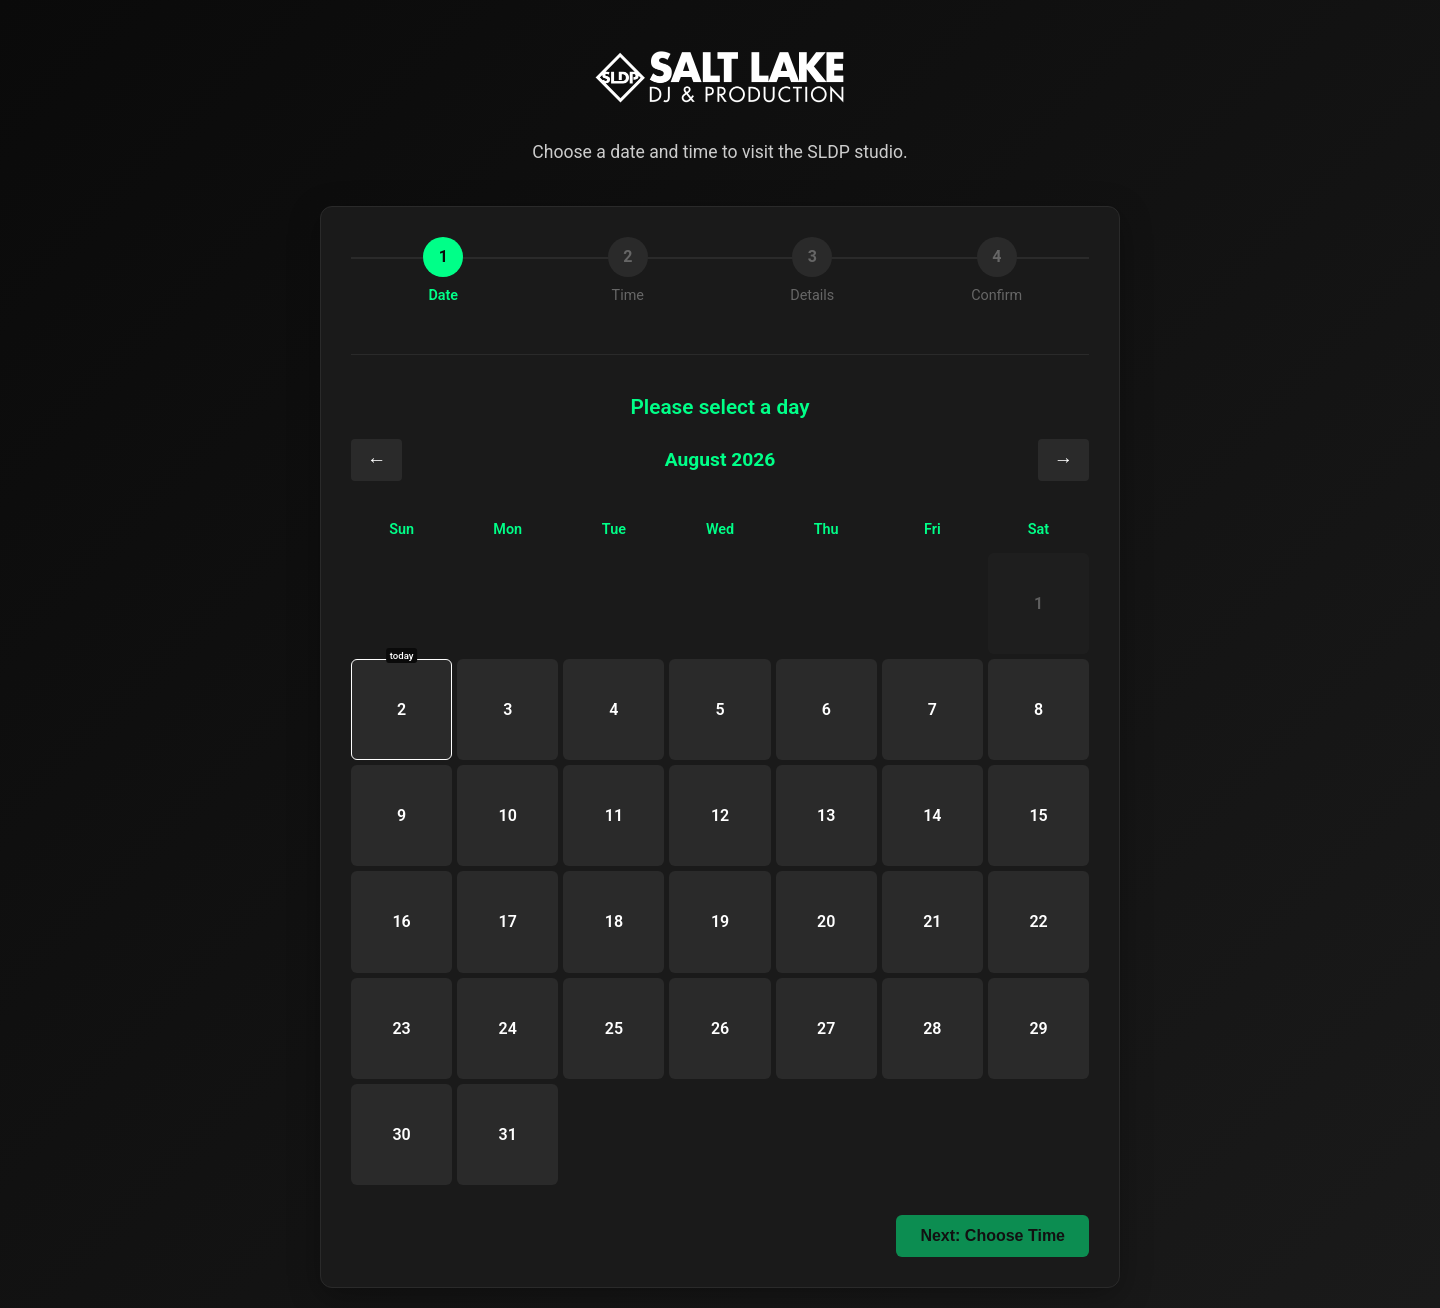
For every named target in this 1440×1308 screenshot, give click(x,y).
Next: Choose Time (992, 1235)
